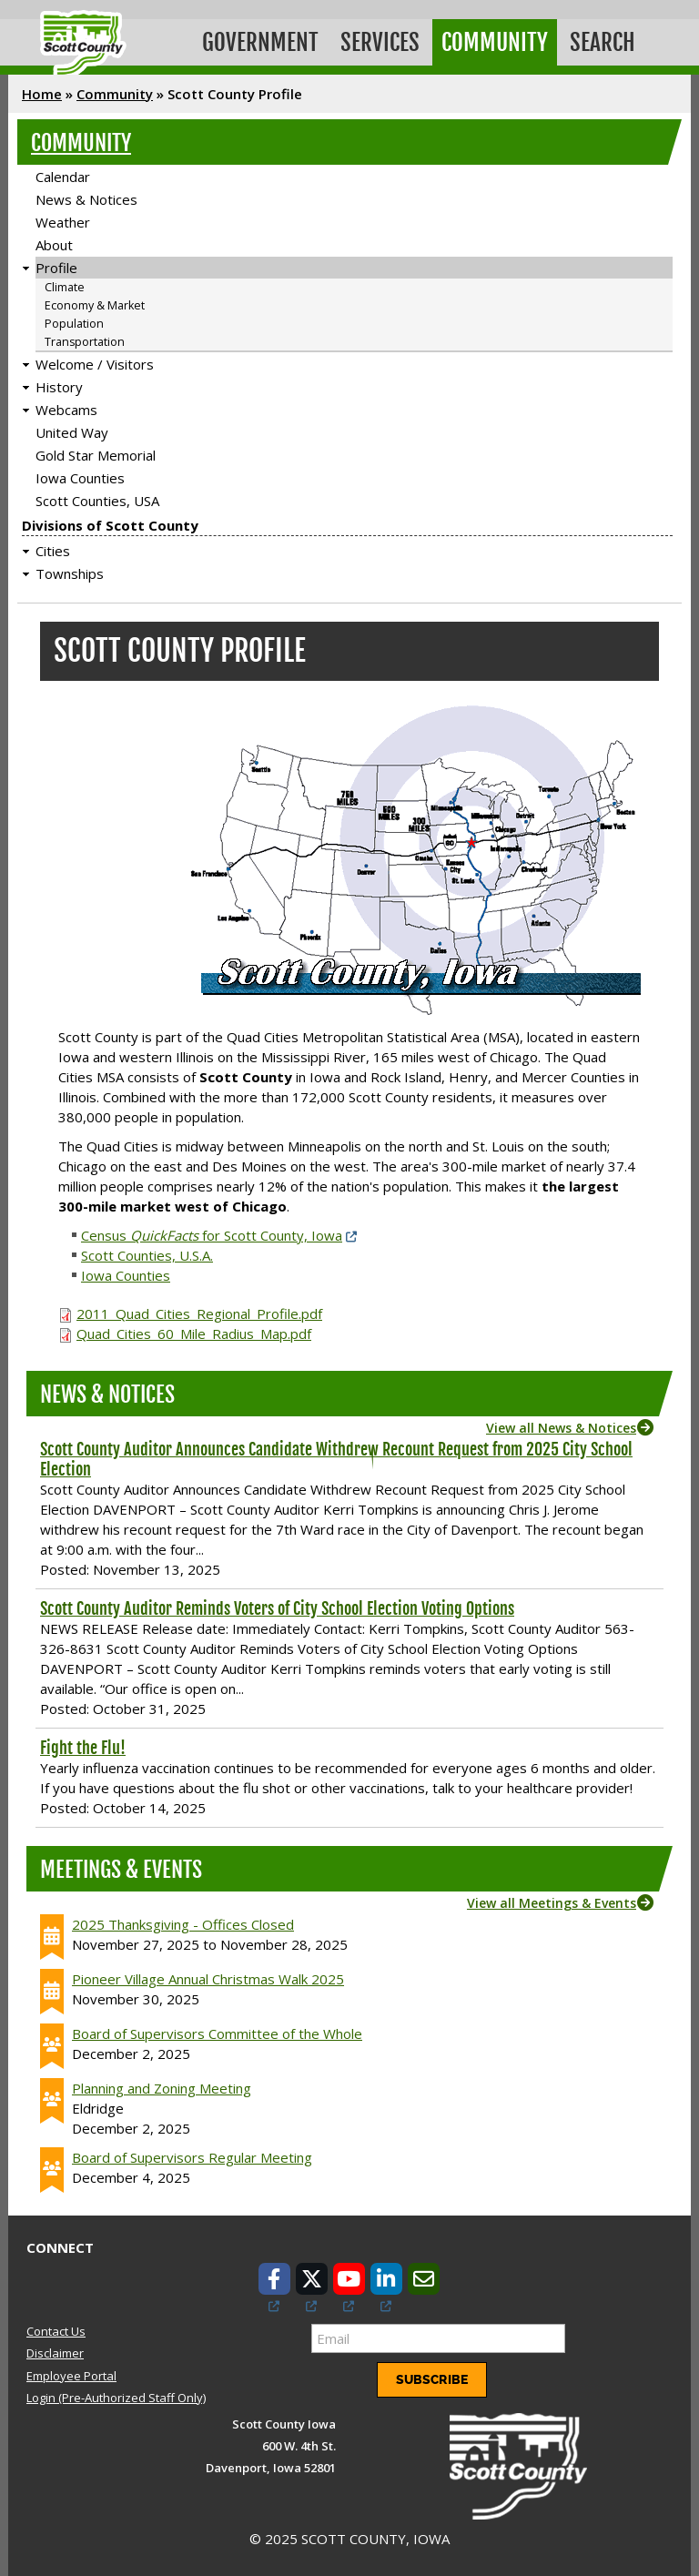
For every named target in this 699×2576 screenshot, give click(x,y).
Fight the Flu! (83, 1748)
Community (494, 42)
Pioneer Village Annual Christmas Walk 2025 (208, 1979)
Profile (56, 268)
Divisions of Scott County (110, 525)
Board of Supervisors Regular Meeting (192, 2157)
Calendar (62, 176)
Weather (62, 222)
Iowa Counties (80, 478)
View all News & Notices (561, 1427)
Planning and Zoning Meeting (161, 2088)
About (54, 245)
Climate (65, 287)
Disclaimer (55, 2353)
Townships (69, 573)
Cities (52, 551)
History (59, 387)
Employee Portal (71, 2376)
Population (74, 323)
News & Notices (86, 199)
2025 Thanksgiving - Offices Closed (183, 1924)
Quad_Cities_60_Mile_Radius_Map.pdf (193, 1333)
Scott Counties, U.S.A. (147, 1255)
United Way (71, 432)
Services (380, 42)
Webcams (66, 410)
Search (602, 42)
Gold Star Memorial (95, 455)
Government (260, 42)
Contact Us (56, 2331)
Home (42, 94)
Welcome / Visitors (94, 364)
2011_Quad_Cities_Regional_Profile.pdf (199, 1313)
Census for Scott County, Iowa (211, 1235)
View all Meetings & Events (551, 1903)
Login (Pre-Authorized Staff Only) (116, 2397)
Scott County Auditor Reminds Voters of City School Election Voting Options (277, 1608)
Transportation (85, 342)
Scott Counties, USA (97, 501)
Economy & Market (95, 305)
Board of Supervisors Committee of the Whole (217, 2033)
